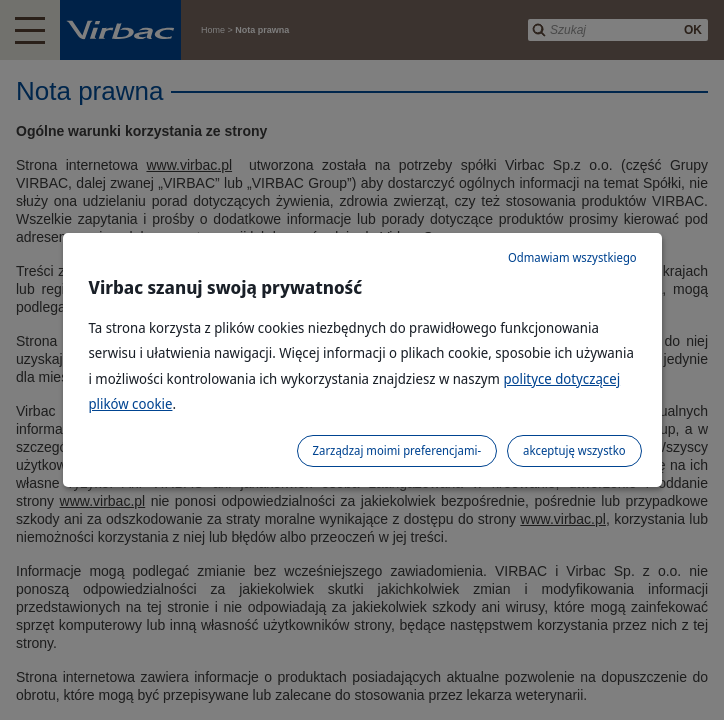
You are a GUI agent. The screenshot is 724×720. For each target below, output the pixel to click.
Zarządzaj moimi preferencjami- (397, 450)
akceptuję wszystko (574, 450)
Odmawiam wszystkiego (572, 257)
